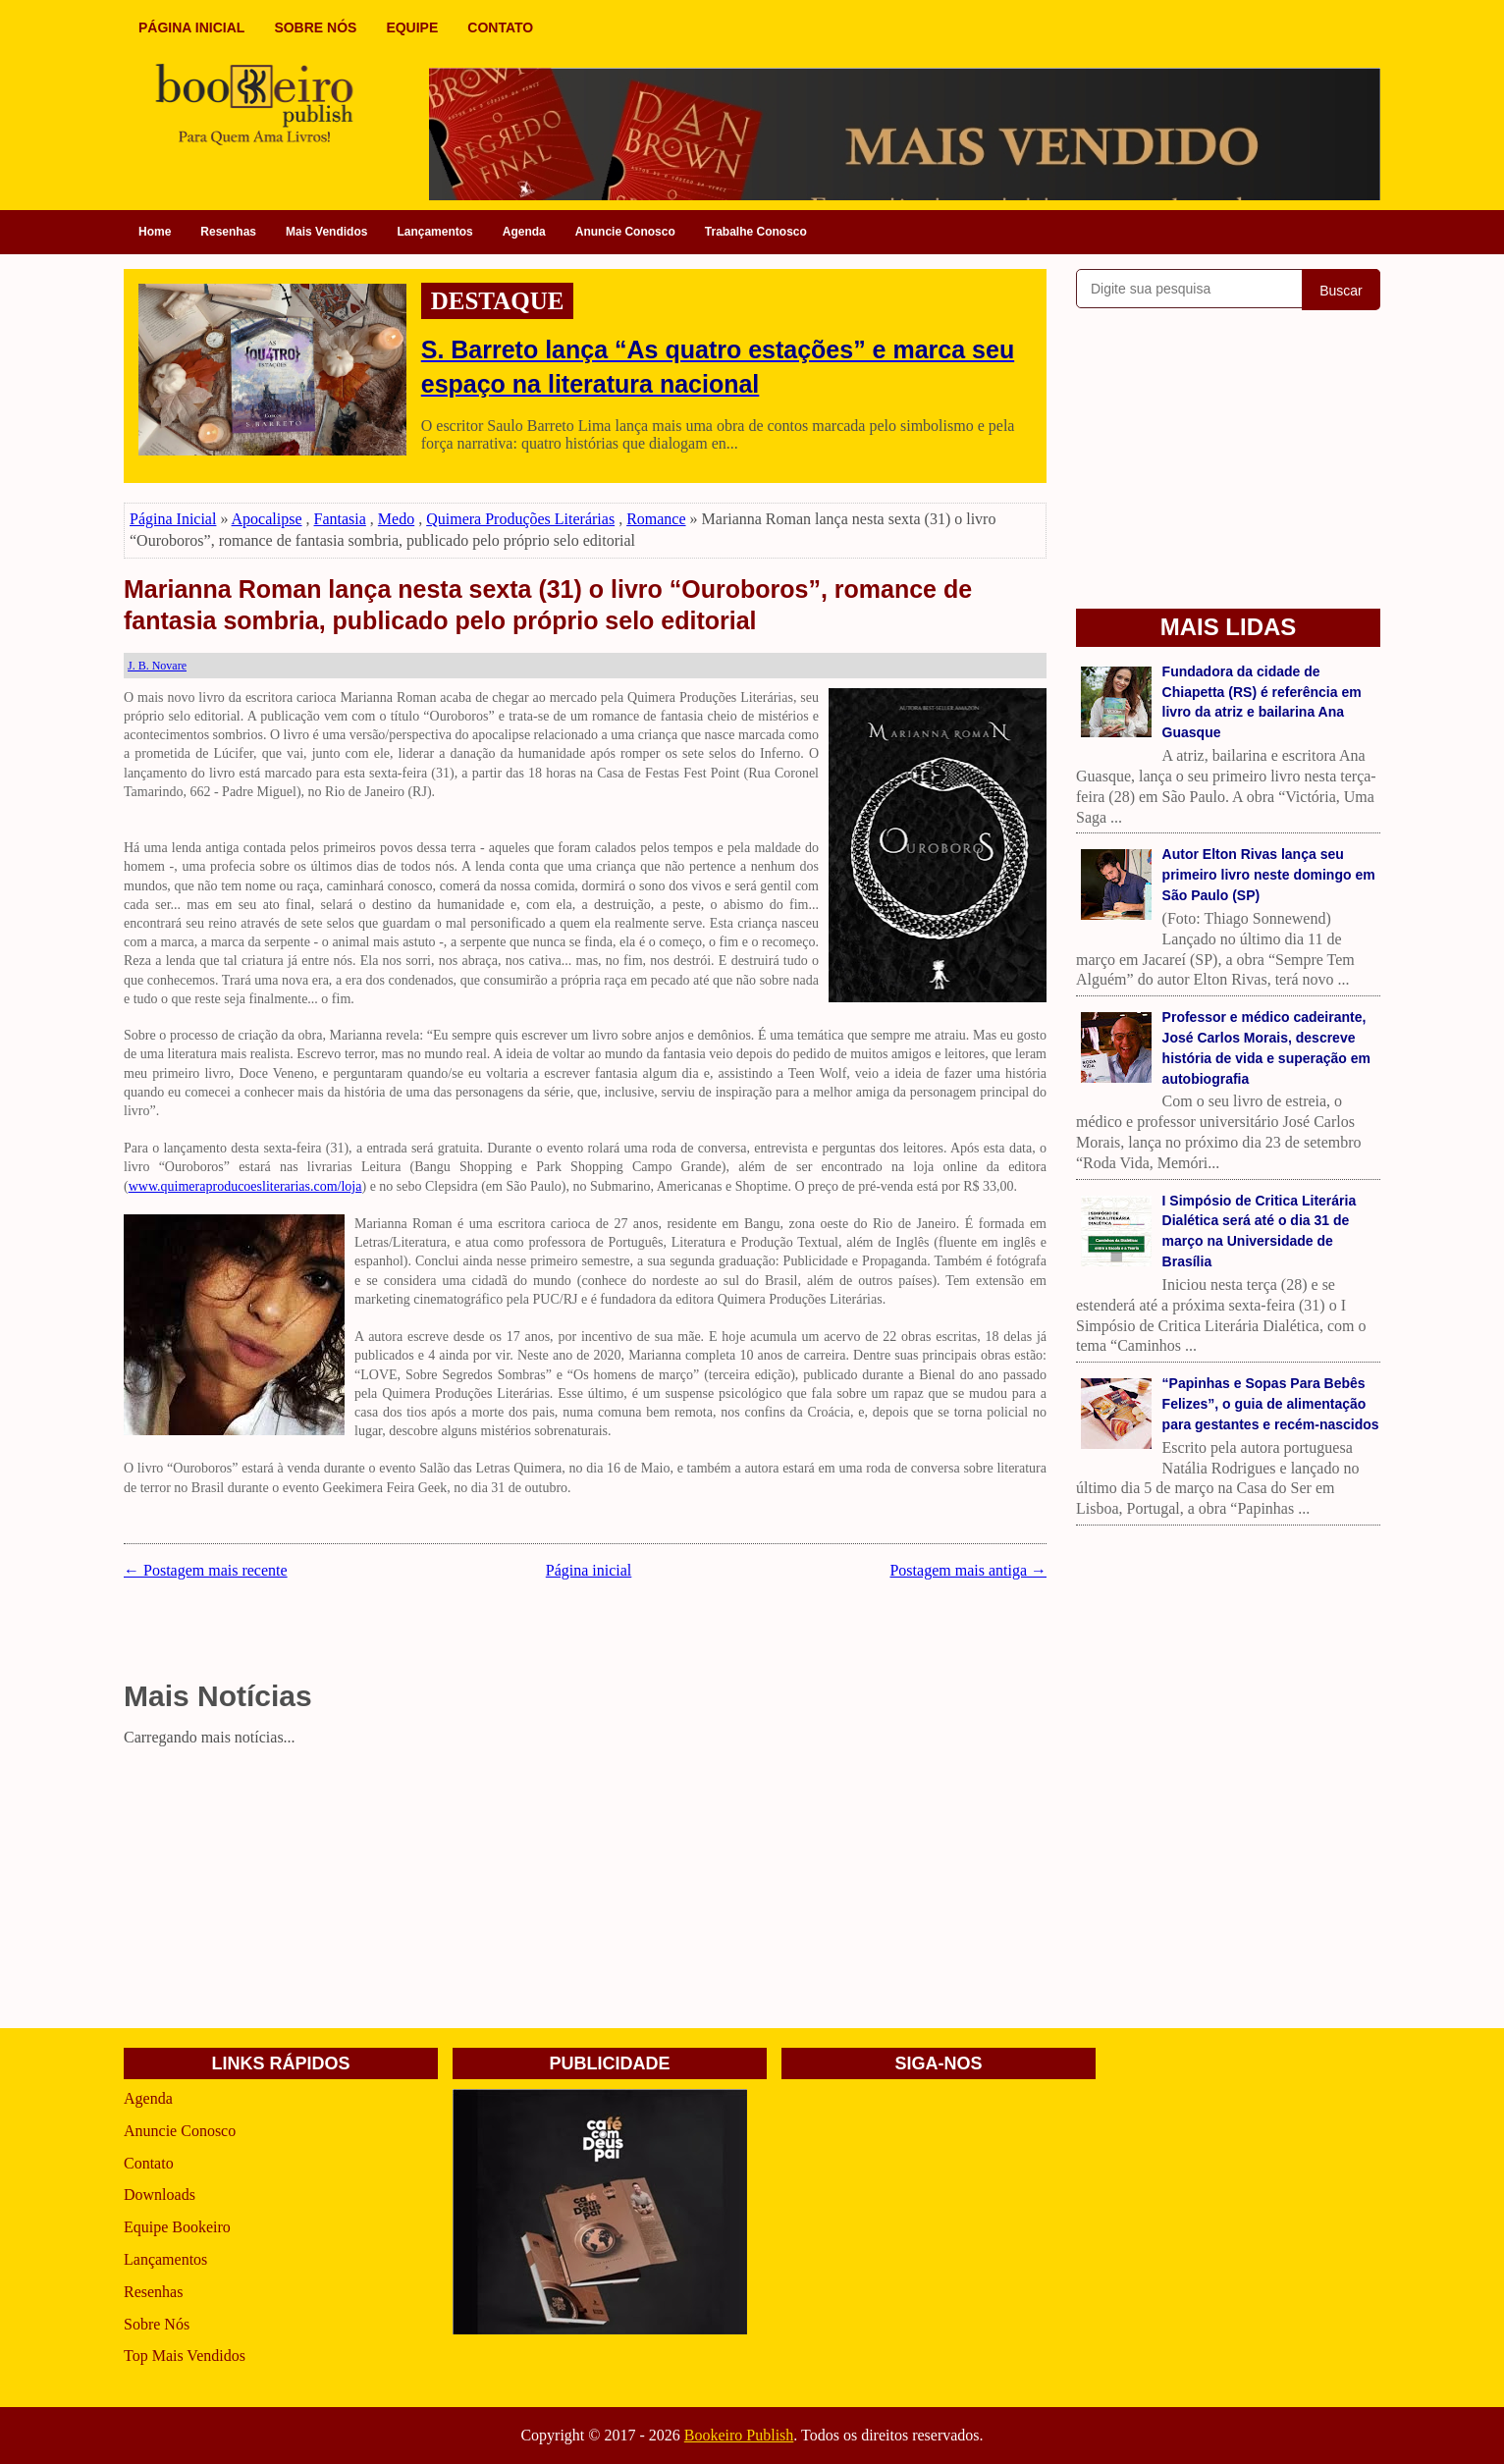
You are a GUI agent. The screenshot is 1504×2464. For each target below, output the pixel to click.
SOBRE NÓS (315, 27)
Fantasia (340, 518)
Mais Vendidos (326, 232)
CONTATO (500, 27)
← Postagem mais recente (206, 1570)
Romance (655, 518)
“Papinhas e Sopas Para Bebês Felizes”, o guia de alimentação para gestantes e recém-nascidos (1270, 1403)
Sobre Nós (156, 2324)
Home (154, 232)
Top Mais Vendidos (184, 2355)
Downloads (159, 2194)
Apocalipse (267, 518)
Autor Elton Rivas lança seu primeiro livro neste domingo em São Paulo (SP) (1268, 874)
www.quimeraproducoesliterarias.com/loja (245, 1186)
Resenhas (228, 232)
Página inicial (589, 1570)
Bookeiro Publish (739, 2435)
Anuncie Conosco (625, 232)
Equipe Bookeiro (177, 2227)
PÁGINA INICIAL (191, 27)
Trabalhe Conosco (756, 232)
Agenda (524, 232)
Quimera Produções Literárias (520, 518)
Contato (149, 2163)
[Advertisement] (585, 1890)
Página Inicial (173, 518)
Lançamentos (434, 232)
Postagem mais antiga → (968, 1570)
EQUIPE (412, 27)
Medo (396, 518)
